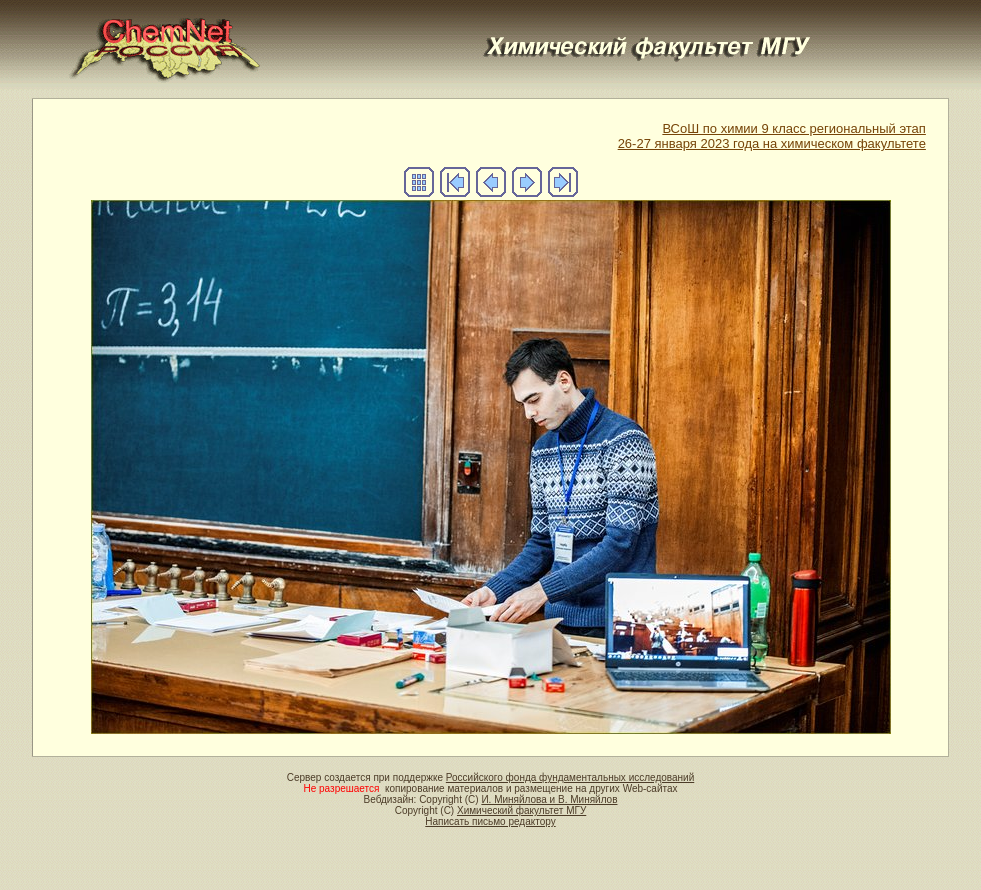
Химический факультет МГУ (521, 810)
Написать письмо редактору (490, 821)
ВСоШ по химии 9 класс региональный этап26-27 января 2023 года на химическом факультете (772, 136)
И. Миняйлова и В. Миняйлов (549, 799)
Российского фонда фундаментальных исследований (570, 777)
